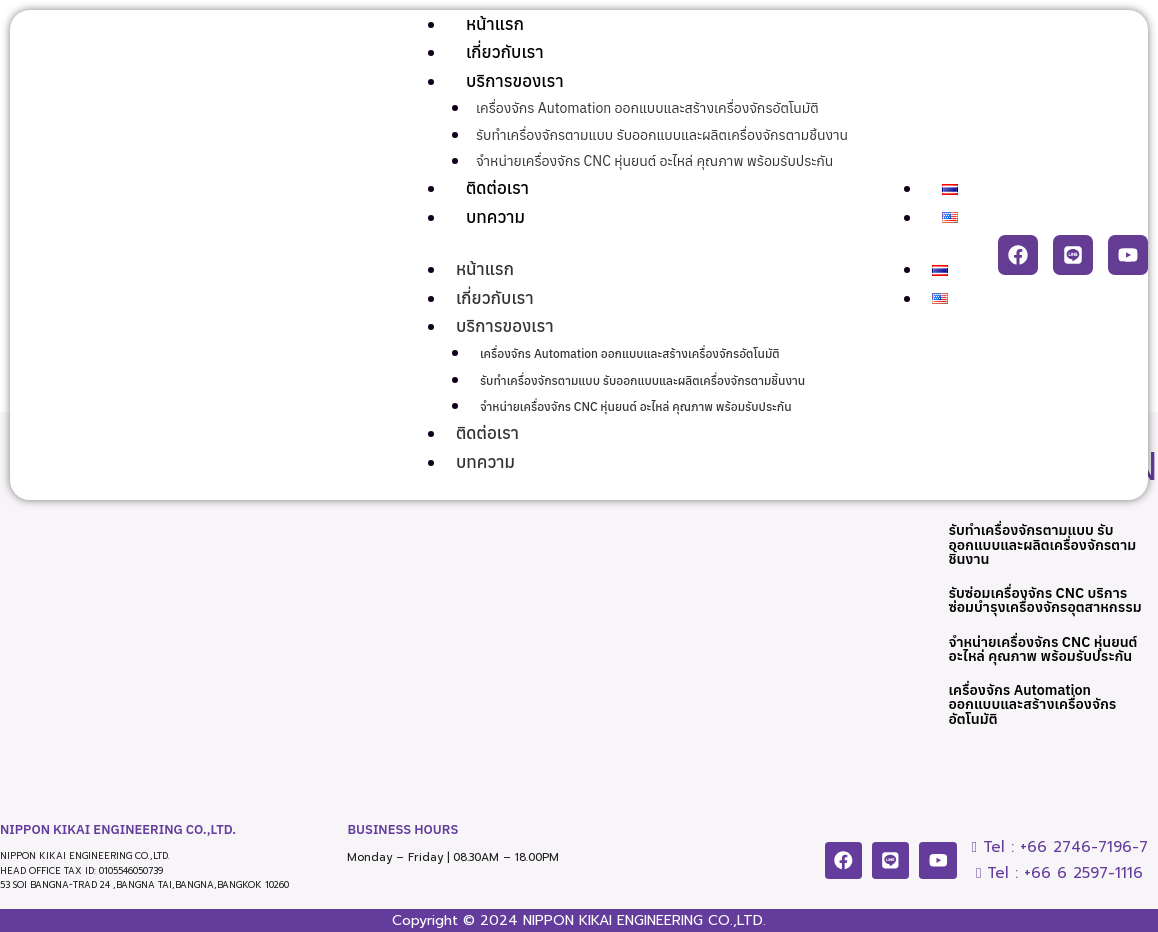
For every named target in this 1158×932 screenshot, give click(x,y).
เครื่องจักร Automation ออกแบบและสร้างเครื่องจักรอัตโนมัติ (647, 108)
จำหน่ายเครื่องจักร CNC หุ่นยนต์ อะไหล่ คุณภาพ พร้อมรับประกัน (654, 161)
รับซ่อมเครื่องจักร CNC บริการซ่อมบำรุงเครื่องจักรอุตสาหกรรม (1042, 610)
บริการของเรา (515, 81)
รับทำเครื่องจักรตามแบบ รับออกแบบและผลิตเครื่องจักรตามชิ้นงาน (662, 135)
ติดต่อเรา (497, 188)
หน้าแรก (495, 24)
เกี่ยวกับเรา (505, 52)
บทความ (495, 217)
